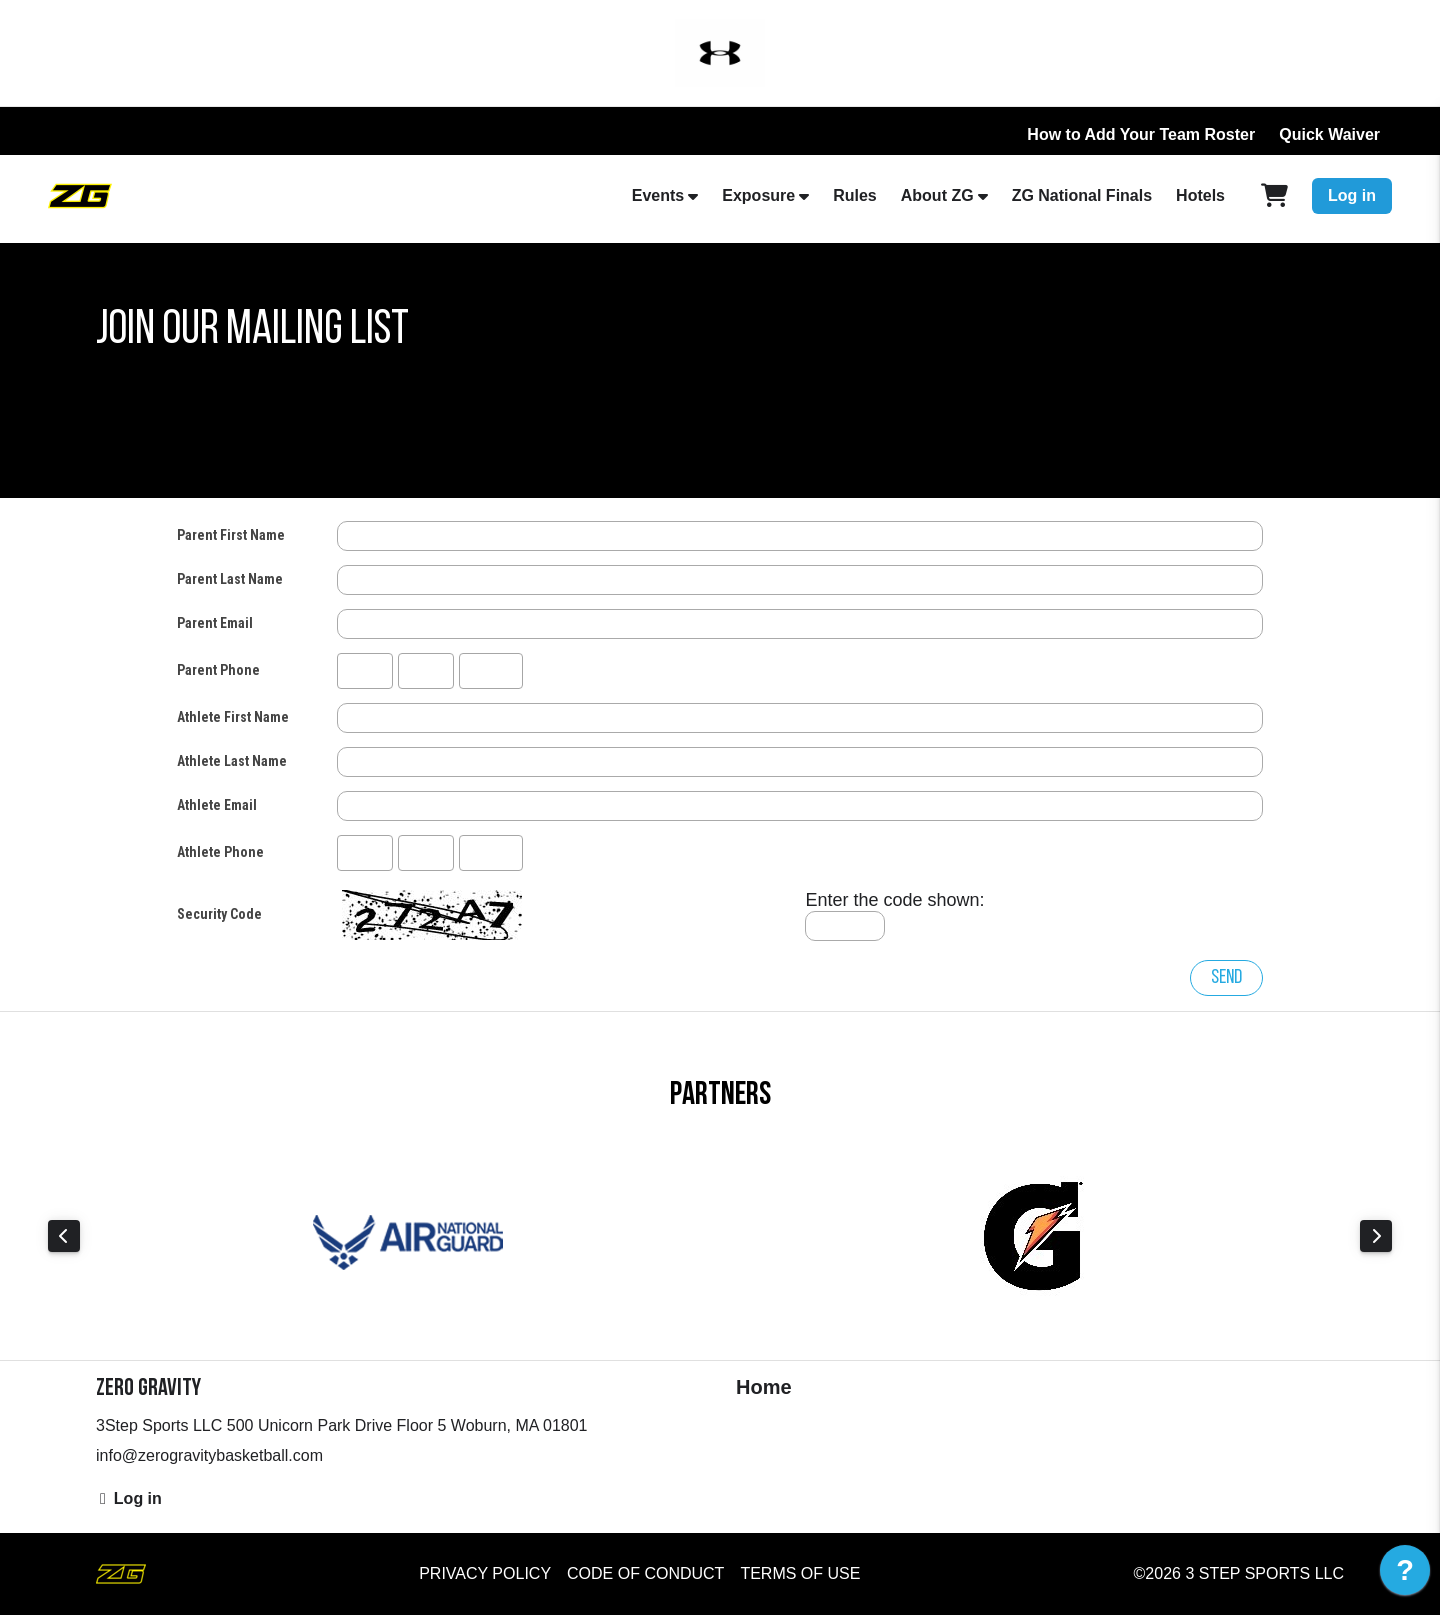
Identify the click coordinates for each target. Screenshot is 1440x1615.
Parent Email (215, 623)
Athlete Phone (220, 852)
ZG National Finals (1082, 195)
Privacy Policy (485, 1573)
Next (1376, 1236)
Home (764, 1387)
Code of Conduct (645, 1573)
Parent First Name (231, 535)
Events (658, 195)
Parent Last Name (230, 579)
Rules (855, 195)
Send (1226, 978)
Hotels (1200, 195)
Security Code (219, 914)
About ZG (937, 195)
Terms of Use (800, 1573)
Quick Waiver (1329, 134)
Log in (1352, 195)
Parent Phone (218, 670)
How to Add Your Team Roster (1141, 134)
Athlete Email (217, 805)
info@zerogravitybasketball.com (209, 1455)
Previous (64, 1236)
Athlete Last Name (232, 761)
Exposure (758, 195)
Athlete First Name (233, 717)
